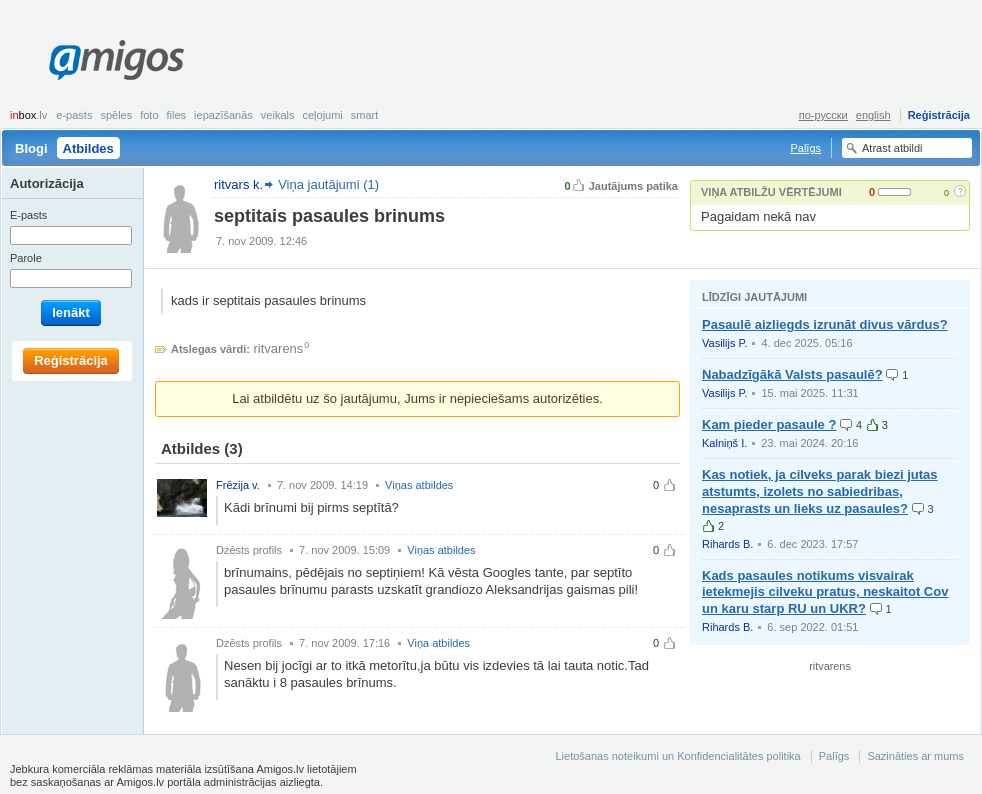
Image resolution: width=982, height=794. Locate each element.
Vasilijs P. (724, 343)
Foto (149, 115)
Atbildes (88, 148)
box (28, 115)
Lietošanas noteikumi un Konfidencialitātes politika (677, 756)
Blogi (31, 148)
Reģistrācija (939, 115)
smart (365, 115)
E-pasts (74, 115)
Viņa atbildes (438, 643)
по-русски (823, 115)
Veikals (278, 115)
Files (177, 115)
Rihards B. (727, 544)
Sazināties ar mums (915, 756)
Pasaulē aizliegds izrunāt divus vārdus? (825, 324)
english (873, 115)
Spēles (116, 115)
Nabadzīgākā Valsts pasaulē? (792, 374)
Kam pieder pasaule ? (769, 424)
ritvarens (279, 348)
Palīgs (805, 148)
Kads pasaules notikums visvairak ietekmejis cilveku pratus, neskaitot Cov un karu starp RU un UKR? (825, 592)
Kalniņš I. (724, 443)
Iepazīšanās (223, 115)
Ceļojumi (322, 115)
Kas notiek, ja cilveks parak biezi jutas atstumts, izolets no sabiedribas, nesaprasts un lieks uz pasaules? (820, 491)
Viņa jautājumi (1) (328, 184)
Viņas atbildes (419, 485)
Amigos (116, 60)
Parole (26, 258)
